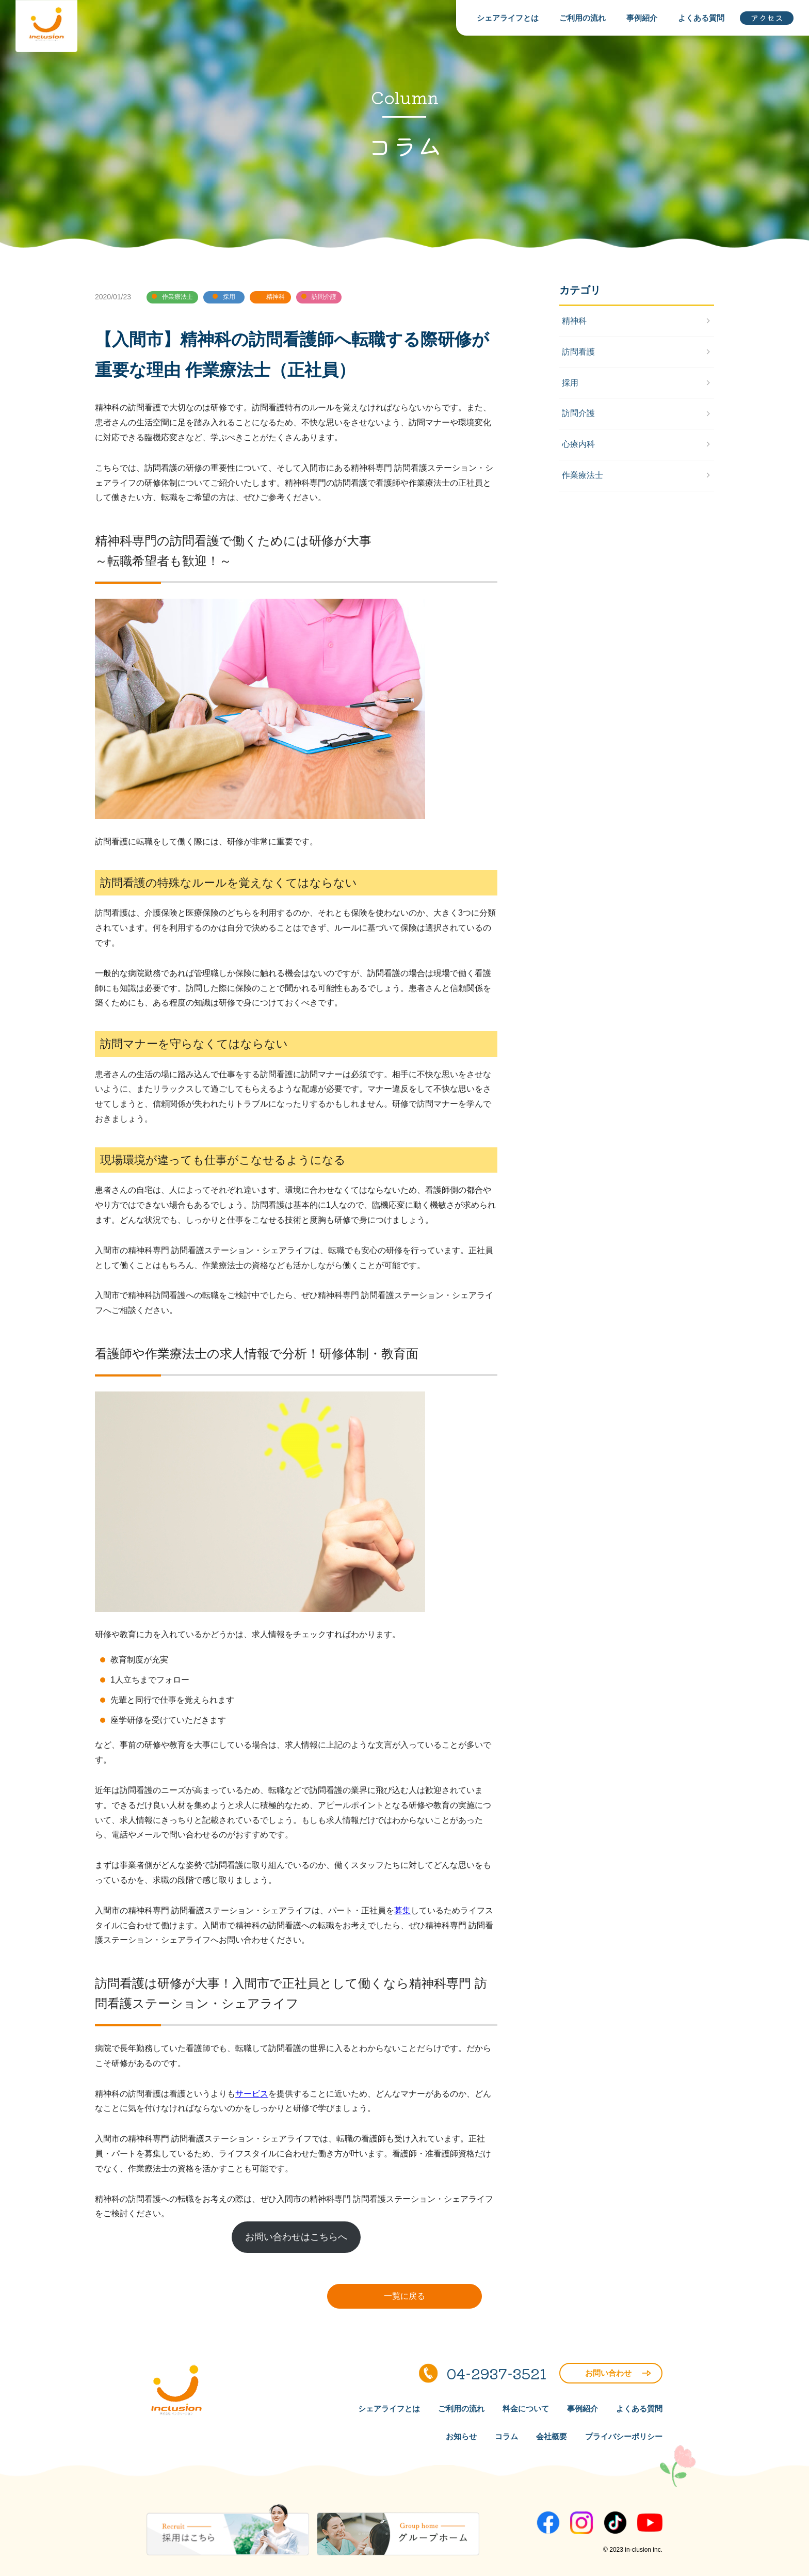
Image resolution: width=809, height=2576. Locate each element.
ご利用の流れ (582, 17)
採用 (570, 382)
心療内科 (578, 444)
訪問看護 (578, 351)
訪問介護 (578, 413)
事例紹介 (641, 17)
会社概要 (551, 2436)
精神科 (574, 320)
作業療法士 (582, 475)
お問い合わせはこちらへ (296, 2237)
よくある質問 (701, 17)
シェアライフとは (508, 17)
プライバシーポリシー (623, 2436)
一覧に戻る (404, 2296)
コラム (506, 2436)
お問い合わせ (618, 2373)
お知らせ (461, 2436)
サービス (251, 2093)
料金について (526, 2408)
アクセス (766, 17)
